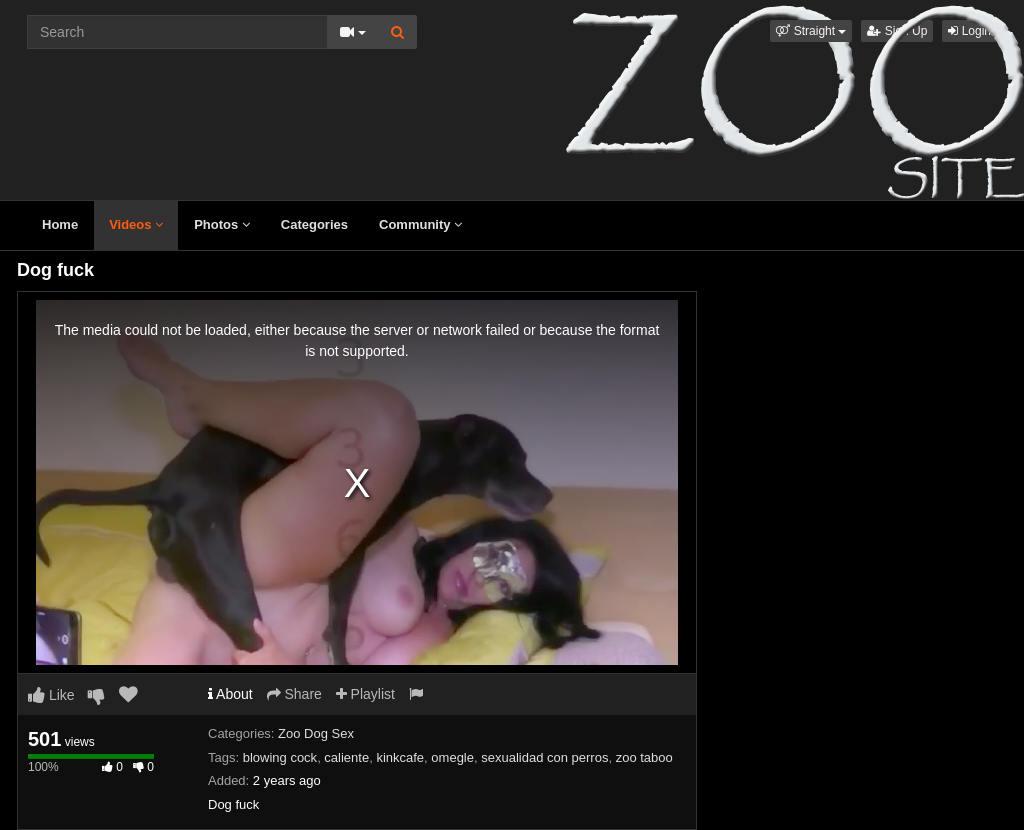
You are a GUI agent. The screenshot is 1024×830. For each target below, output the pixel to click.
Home (60, 224)
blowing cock (280, 757)
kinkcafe (400, 757)
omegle (452, 757)
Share (294, 694)
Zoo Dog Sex (316, 733)
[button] (811, 31)
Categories (314, 224)
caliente (346, 757)
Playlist (365, 694)
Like (51, 695)
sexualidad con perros (544, 757)
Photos (222, 224)
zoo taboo (644, 757)
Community (420, 224)
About (230, 694)
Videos (136, 224)
